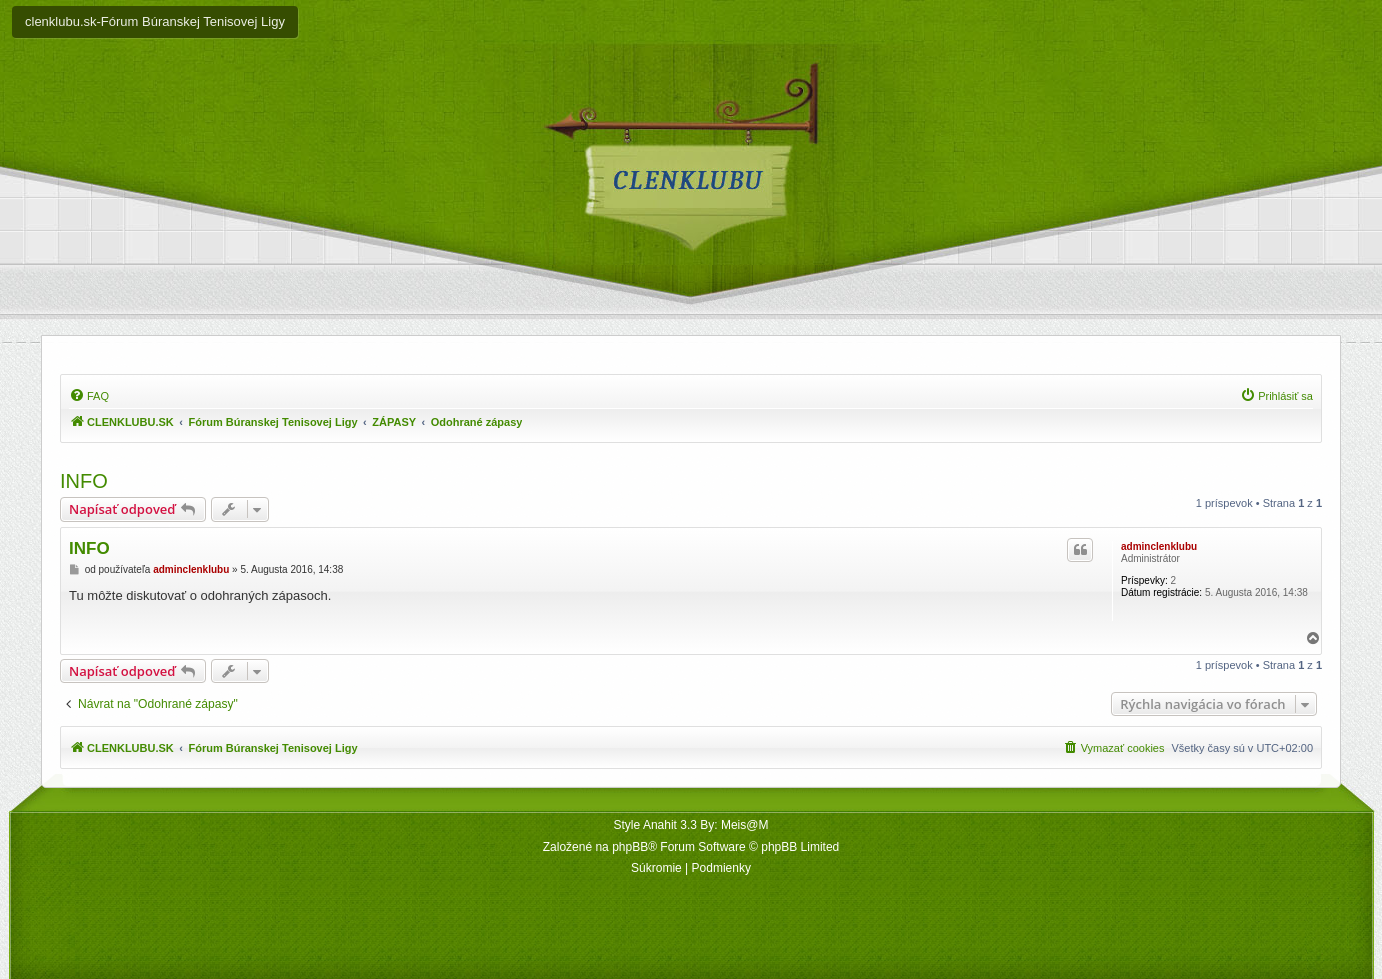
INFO (84, 481)
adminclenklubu (1159, 546)
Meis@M (745, 825)
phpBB (630, 847)
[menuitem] (89, 396)
